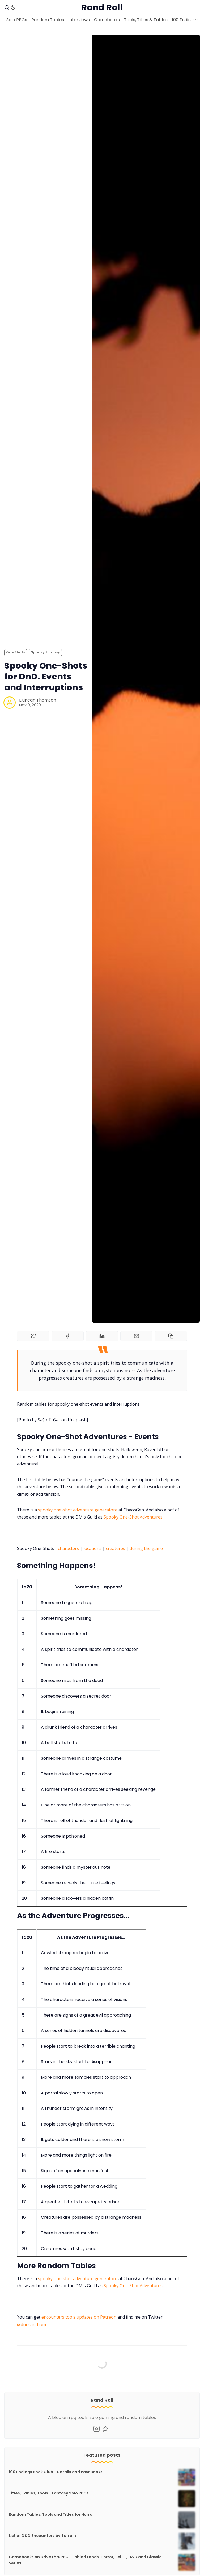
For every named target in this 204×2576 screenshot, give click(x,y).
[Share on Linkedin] (102, 1336)
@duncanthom (31, 2324)
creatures (115, 1548)
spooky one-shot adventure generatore (77, 1510)
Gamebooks (107, 20)
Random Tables (47, 20)
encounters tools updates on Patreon (78, 2317)
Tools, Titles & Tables (146, 20)
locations (92, 1548)
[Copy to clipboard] (171, 1336)
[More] (195, 20)
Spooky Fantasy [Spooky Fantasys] (45, 652)
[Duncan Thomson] (9, 702)
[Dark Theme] (13, 7)
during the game (146, 1548)
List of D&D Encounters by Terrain (42, 2535)
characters (68, 1548)
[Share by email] (136, 1336)
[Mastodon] (105, 2428)
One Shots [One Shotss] (15, 652)
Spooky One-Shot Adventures (133, 1517)
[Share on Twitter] (33, 1336)
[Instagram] (96, 2428)
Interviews (79, 20)
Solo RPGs (16, 20)
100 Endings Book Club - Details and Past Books (56, 2472)
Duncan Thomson (37, 700)
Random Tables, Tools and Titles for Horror (51, 2514)
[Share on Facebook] (68, 1336)
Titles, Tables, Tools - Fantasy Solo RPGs (49, 2493)
